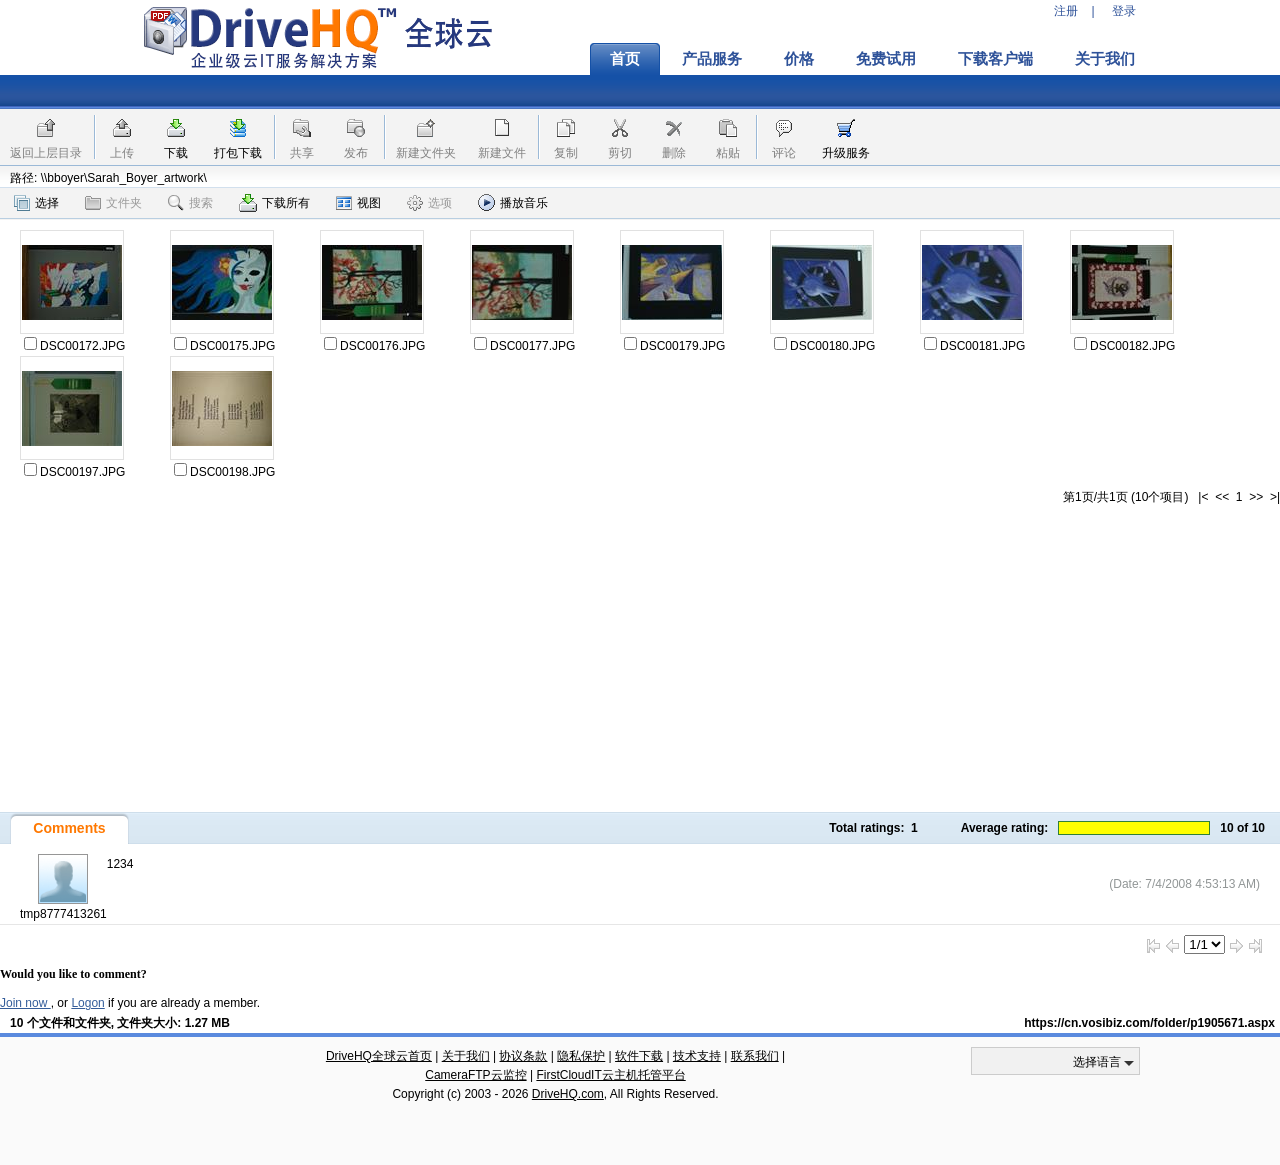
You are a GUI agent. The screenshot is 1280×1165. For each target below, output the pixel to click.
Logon (87, 1003)
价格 (799, 59)
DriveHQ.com (568, 1094)
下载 (176, 153)
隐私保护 (581, 1056)
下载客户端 (995, 59)
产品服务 (712, 59)
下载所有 (274, 203)
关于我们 (1105, 59)
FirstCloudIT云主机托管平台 (610, 1075)
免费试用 (886, 59)
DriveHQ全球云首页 (379, 1056)
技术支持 (697, 1056)
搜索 (190, 203)
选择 (36, 203)
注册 (1066, 11)
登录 (1124, 11)
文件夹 (113, 203)
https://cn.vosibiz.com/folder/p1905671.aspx (1149, 1023)
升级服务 (846, 153)
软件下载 (639, 1056)
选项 (429, 203)
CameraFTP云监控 (475, 1075)
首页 (625, 59)
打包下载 (238, 153)
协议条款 (523, 1056)
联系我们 (755, 1056)
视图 (358, 203)
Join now (25, 1003)
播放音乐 (513, 202)
